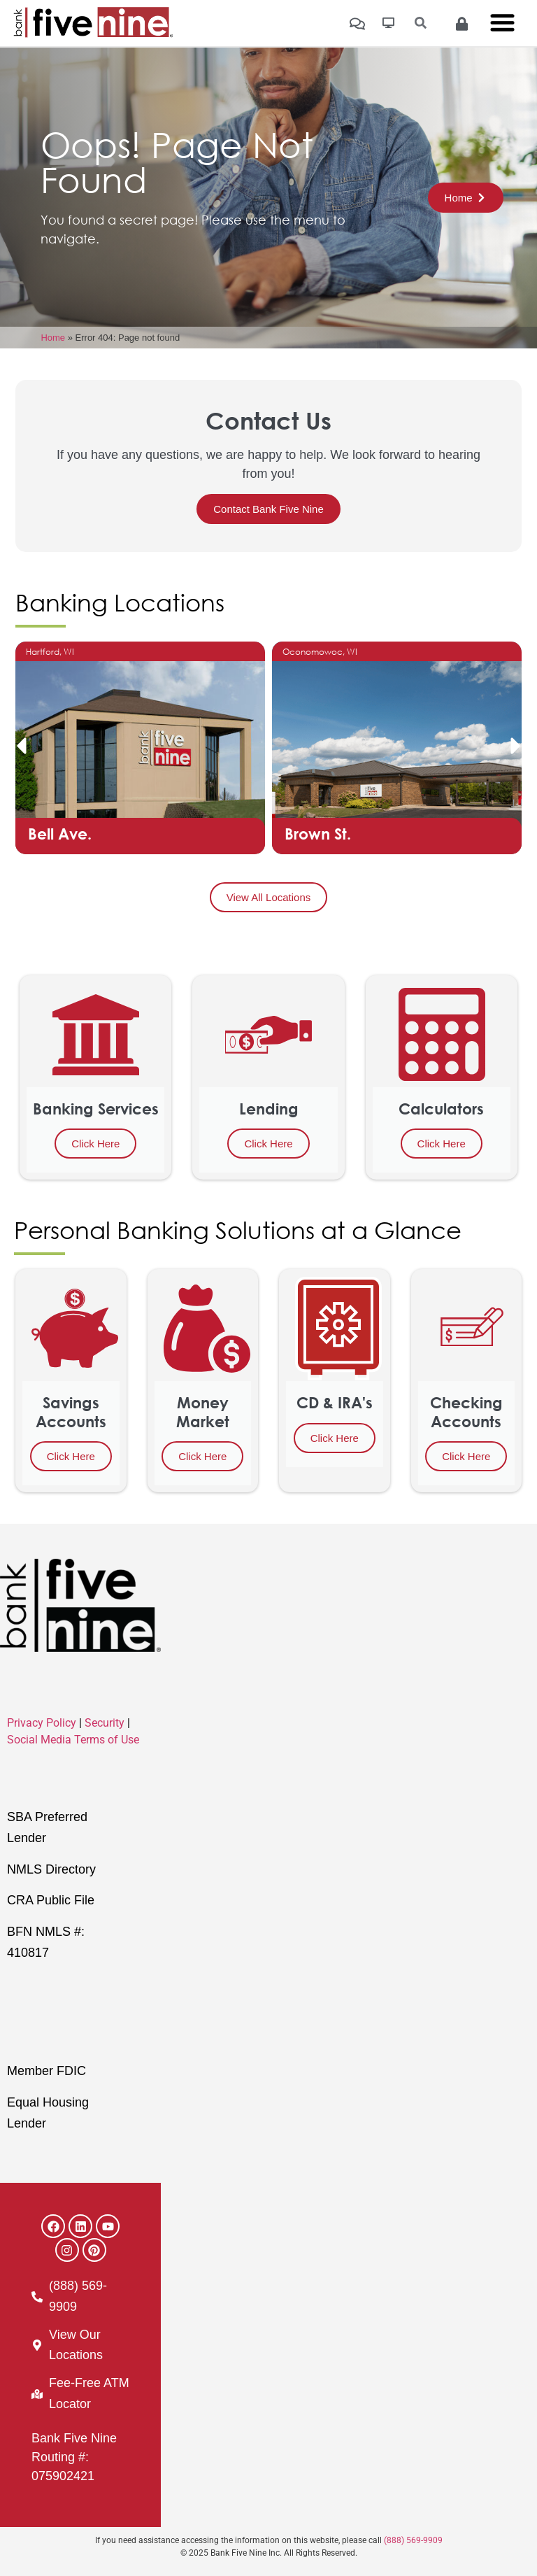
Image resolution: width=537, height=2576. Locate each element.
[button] (21, 746)
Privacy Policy (41, 1722)
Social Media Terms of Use (73, 1739)
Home (53, 337)
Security (104, 1722)
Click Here (95, 1143)
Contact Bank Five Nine (268, 509)
